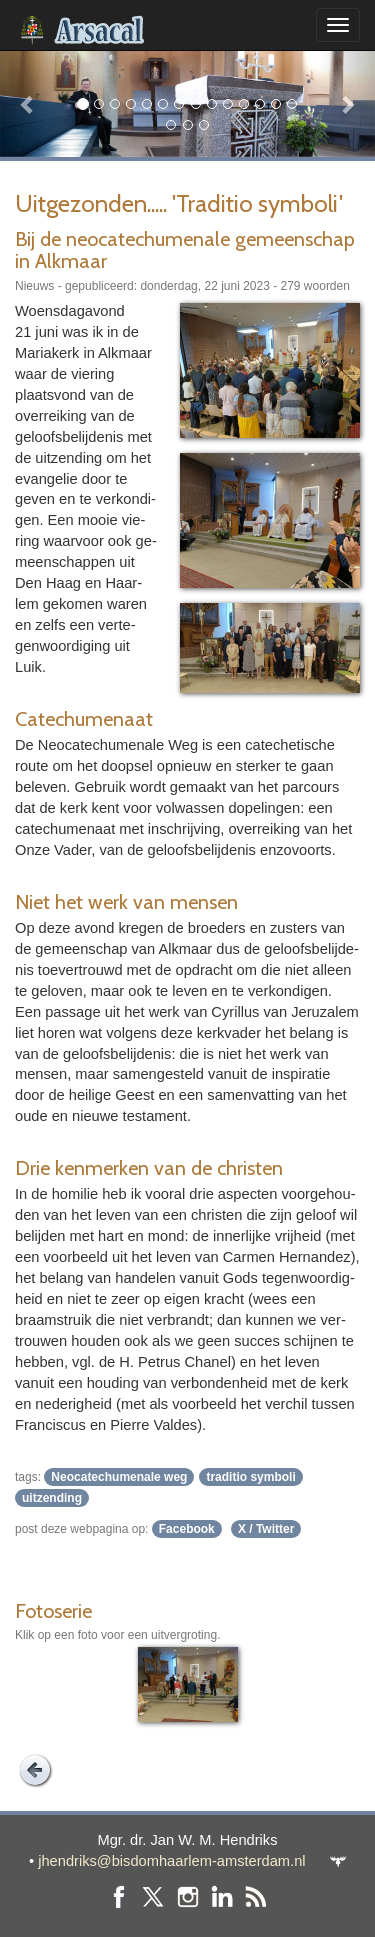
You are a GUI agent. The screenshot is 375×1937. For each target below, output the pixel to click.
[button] (28, 103)
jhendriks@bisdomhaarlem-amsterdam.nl (171, 1861)
